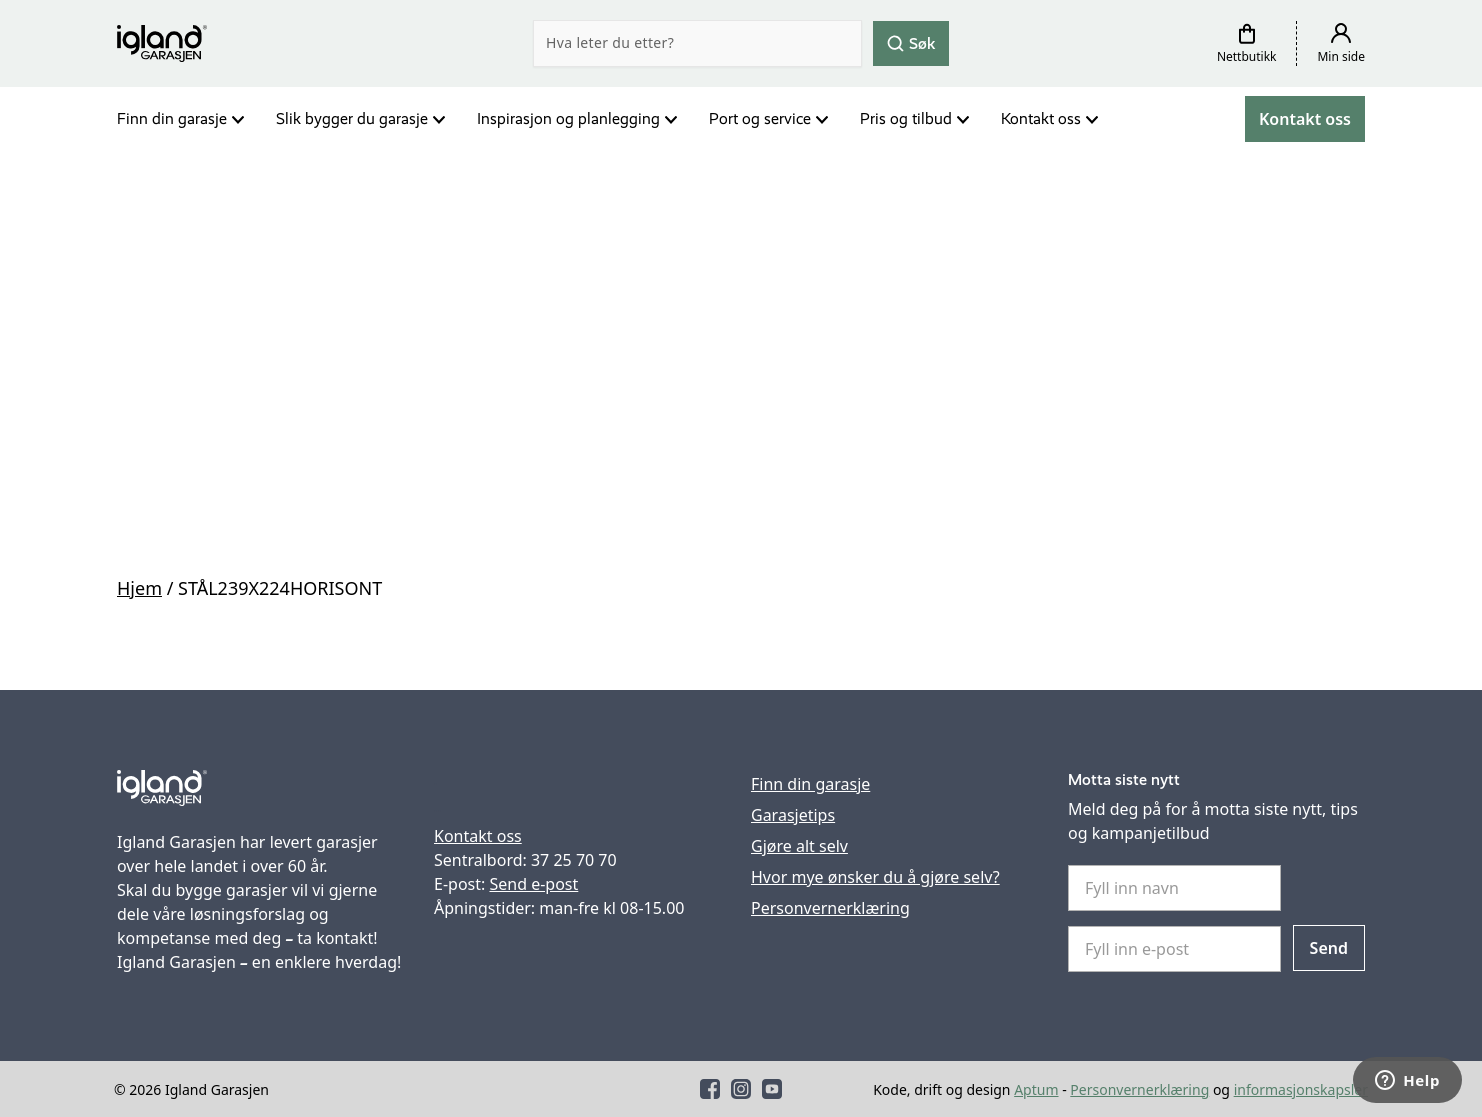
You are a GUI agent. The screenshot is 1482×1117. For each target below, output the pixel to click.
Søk (911, 42)
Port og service (760, 118)
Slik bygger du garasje (352, 118)
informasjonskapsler (1301, 1089)
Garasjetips (793, 815)
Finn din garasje (172, 118)
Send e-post (533, 884)
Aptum (1036, 1089)
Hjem (139, 588)
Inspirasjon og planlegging (568, 118)
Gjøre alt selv (799, 846)
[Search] (697, 43)
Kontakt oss (1041, 118)
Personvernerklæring (830, 908)
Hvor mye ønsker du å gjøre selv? (875, 877)
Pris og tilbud (906, 118)
